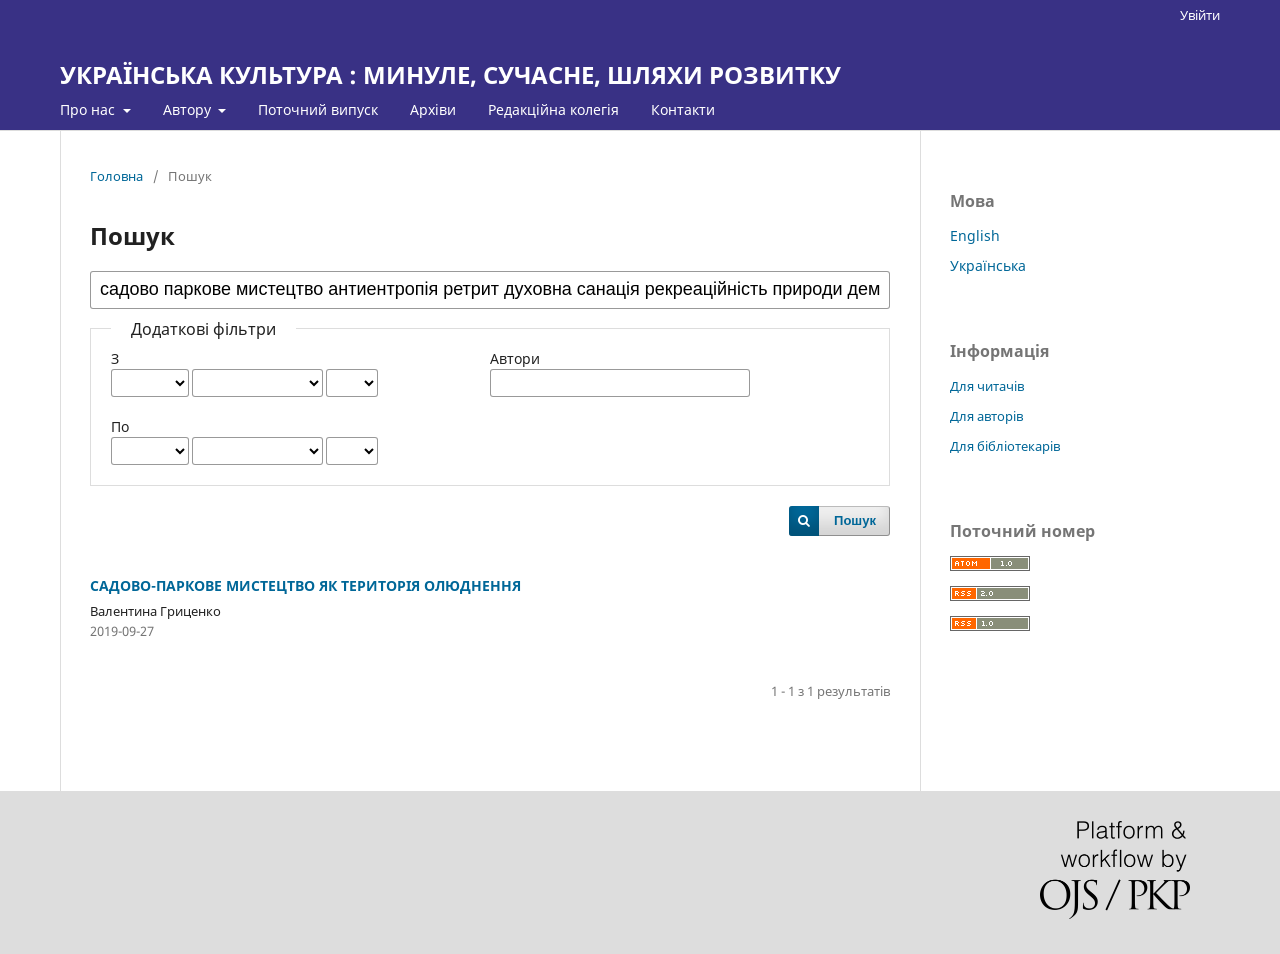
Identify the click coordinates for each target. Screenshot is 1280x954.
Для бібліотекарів (1005, 446)
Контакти (683, 109)
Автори (515, 358)
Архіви (433, 109)
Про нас (89, 109)
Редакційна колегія (553, 109)
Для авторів (986, 416)
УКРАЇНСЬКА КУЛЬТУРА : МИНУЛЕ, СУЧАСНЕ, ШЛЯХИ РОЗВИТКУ (450, 74)
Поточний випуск (318, 109)
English (975, 235)
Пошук (855, 520)
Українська (988, 265)
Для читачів (987, 386)
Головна (116, 176)
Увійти (1200, 15)
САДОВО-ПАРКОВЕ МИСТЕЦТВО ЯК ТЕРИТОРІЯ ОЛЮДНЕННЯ (305, 585)
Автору (189, 109)
